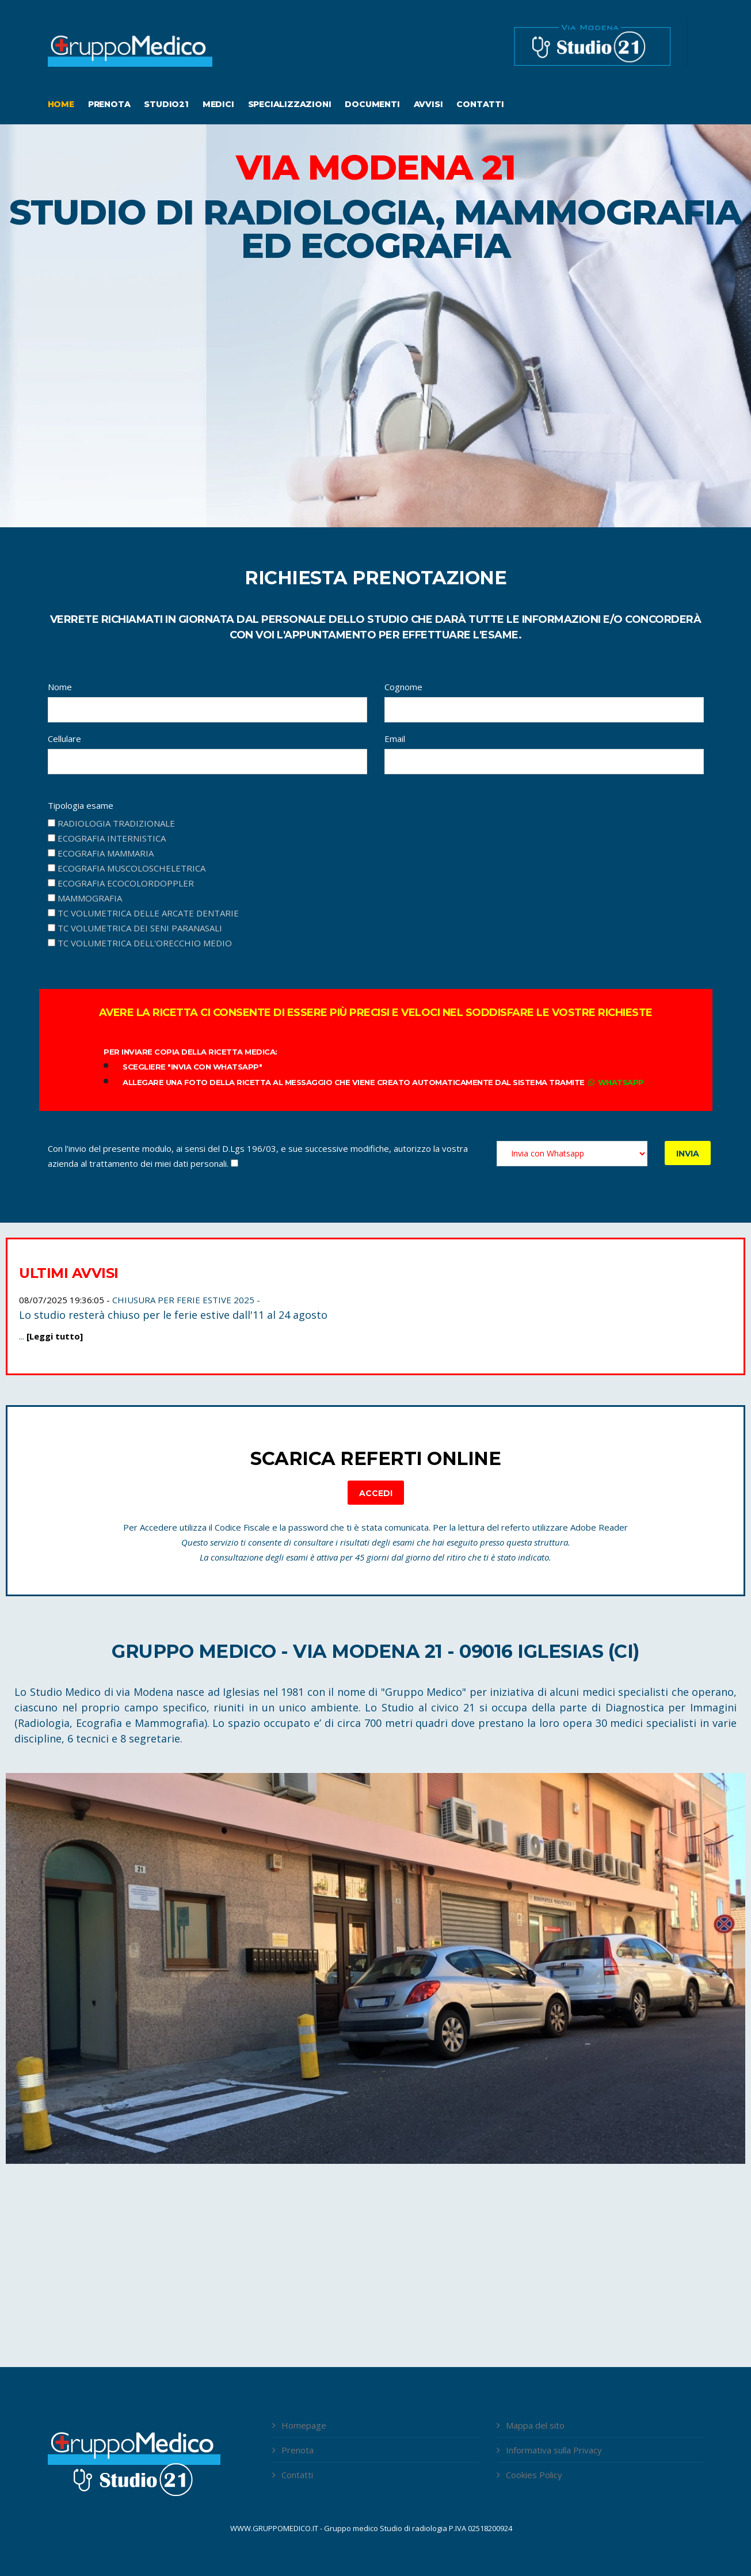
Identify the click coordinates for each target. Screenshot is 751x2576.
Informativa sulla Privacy (554, 2450)
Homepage (303, 2425)
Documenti (372, 104)
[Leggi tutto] (54, 1336)
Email (394, 738)
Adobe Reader (599, 1527)
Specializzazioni (289, 104)
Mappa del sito (535, 2425)
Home (61, 104)
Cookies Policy (534, 2474)
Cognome (403, 686)
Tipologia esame (80, 805)
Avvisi (428, 104)
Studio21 (166, 104)
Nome (60, 686)
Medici (218, 104)
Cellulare (64, 738)
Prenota (109, 104)
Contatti (480, 104)
